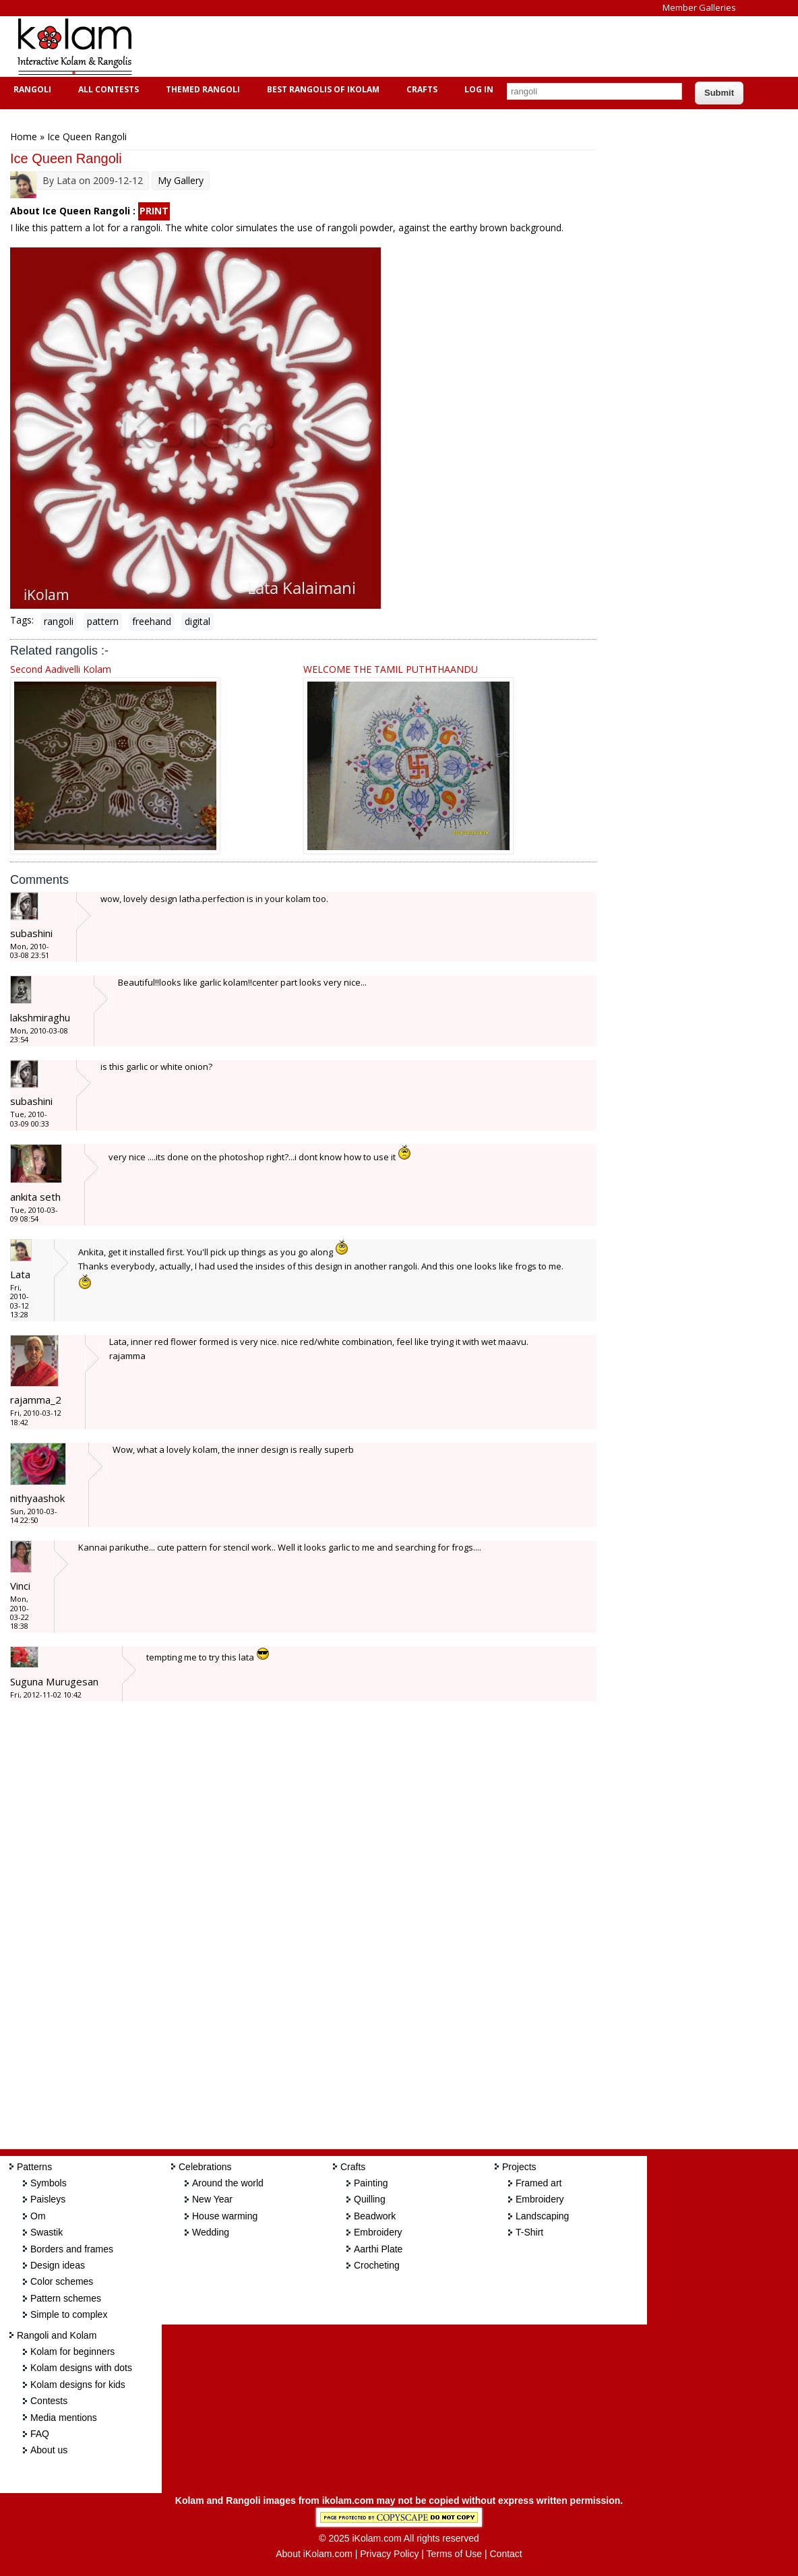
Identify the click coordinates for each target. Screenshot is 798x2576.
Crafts (420, 89)
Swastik (46, 2232)
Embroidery (378, 2232)
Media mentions (63, 2417)
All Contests (107, 89)
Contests (48, 2400)
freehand (151, 621)
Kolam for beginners (72, 2351)
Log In (478, 89)
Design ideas (57, 2265)
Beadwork (375, 2216)
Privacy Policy (389, 2553)
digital (197, 621)
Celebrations (205, 2166)
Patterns (34, 2166)
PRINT (154, 210)
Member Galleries (699, 7)
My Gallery (181, 180)
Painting (371, 2183)
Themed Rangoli (201, 89)
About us (48, 2450)
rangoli (58, 621)
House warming (224, 2216)
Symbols (48, 2183)
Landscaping (542, 2216)
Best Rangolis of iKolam (321, 89)
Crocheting (377, 2265)
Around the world (228, 2183)
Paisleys (47, 2199)
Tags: (22, 619)
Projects (519, 2166)
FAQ (39, 2433)
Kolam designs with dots (81, 2367)
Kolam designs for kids (77, 2384)
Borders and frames (71, 2249)
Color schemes (61, 2281)
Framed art (538, 2183)
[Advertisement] (393, 46)
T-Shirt (529, 2232)
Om (38, 2216)
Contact (505, 2553)
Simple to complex (68, 2314)
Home (23, 136)
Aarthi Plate (378, 2249)
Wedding (210, 2232)
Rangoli (30, 89)
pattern (103, 621)
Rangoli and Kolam (56, 2335)
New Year (212, 2199)
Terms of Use (454, 2553)
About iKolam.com (314, 2553)
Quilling (370, 2199)
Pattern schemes (65, 2298)
